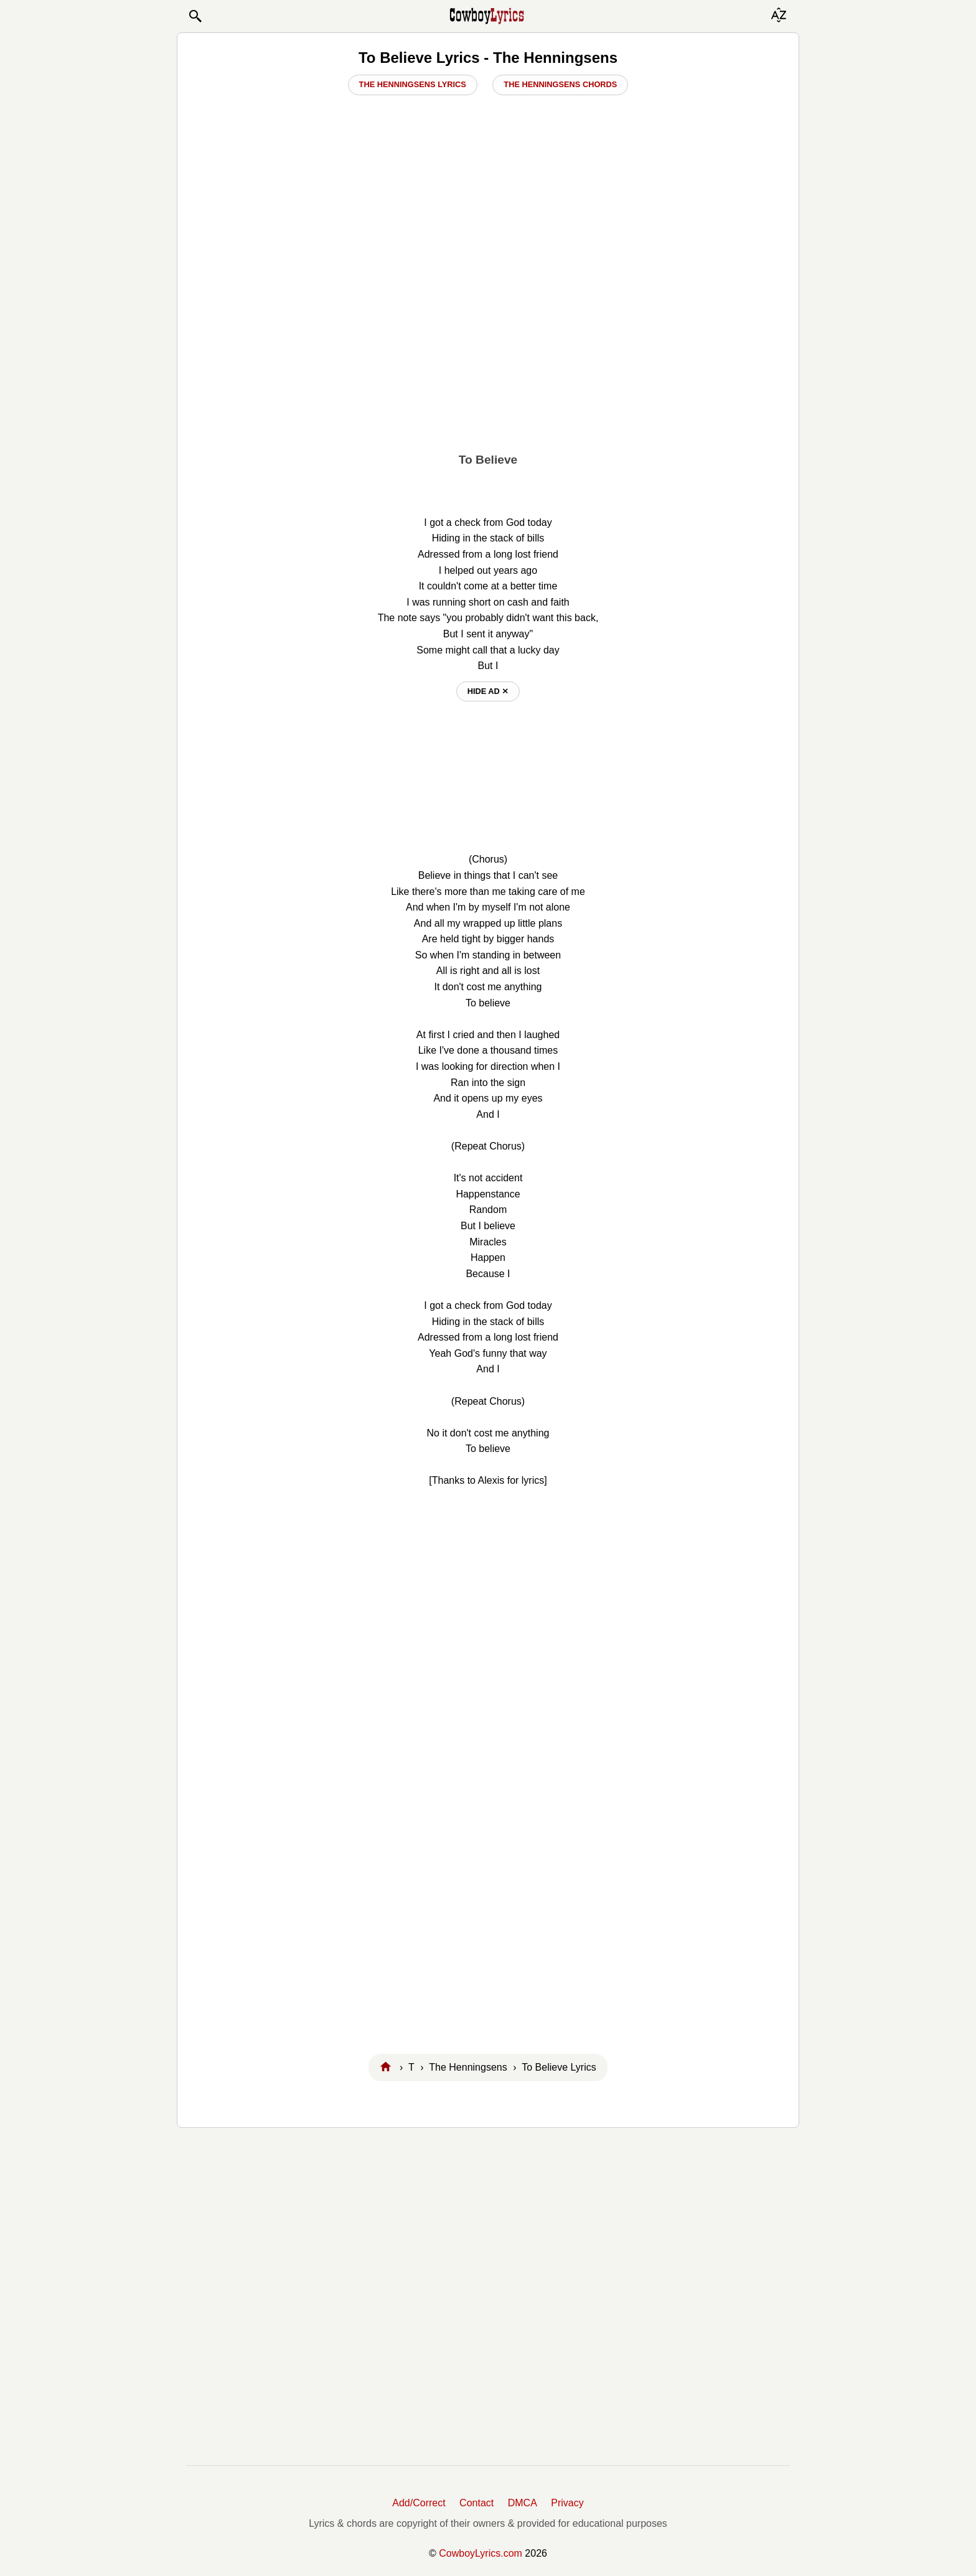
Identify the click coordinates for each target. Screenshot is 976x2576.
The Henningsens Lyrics (412, 84)
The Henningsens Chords (560, 84)
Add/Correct (418, 2503)
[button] (195, 16)
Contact (476, 2503)
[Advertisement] (488, 349)
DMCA (522, 2503)
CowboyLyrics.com (480, 2553)
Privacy (567, 2503)
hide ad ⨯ (488, 691)
